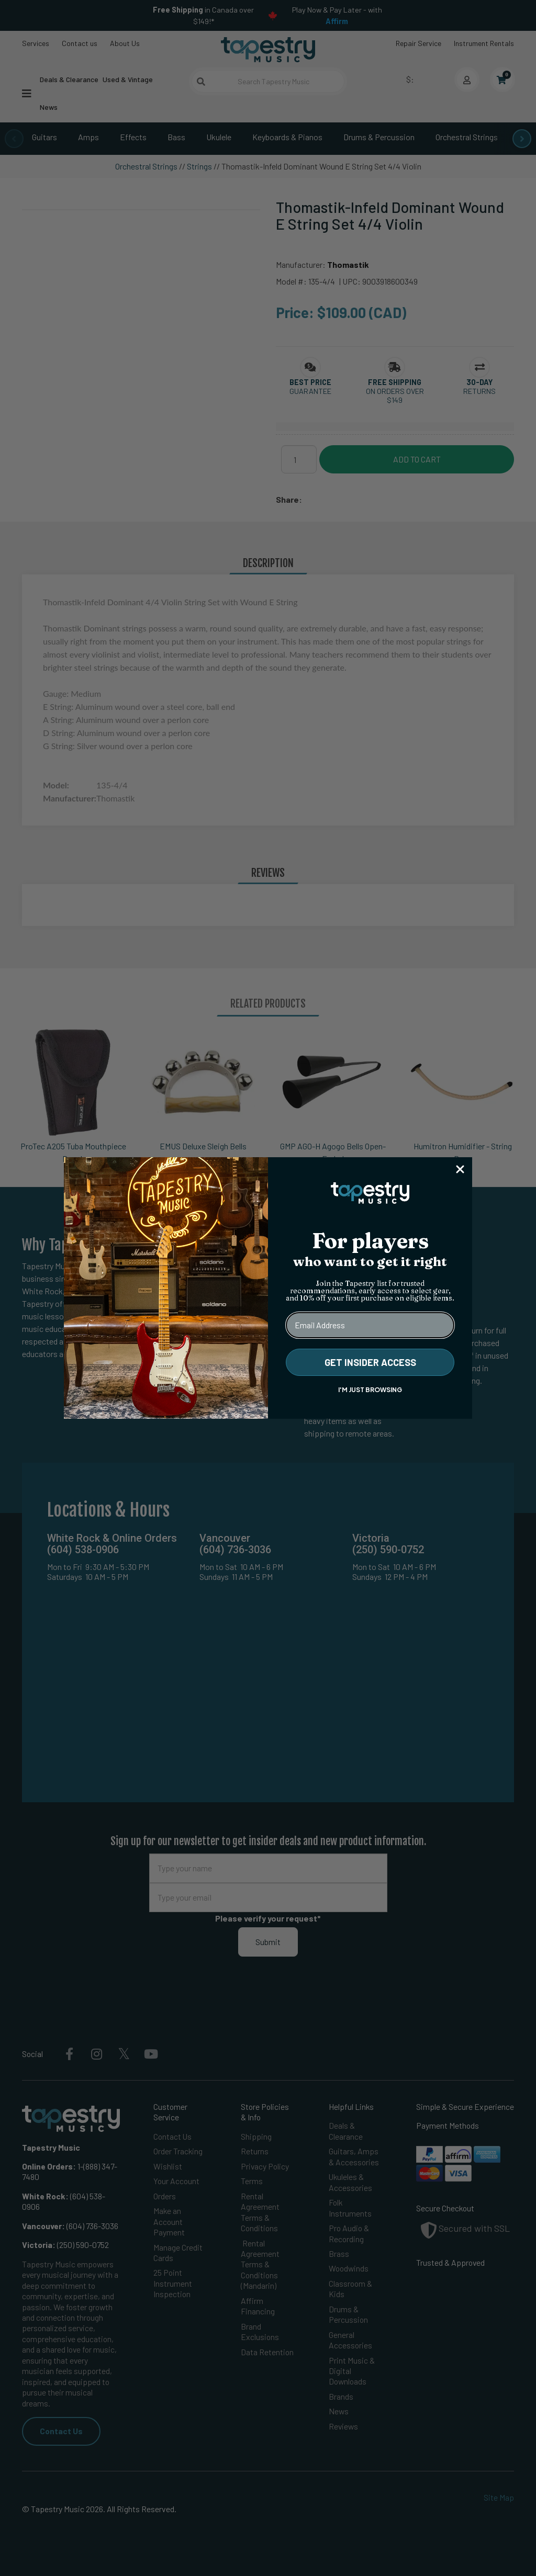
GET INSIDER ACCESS (370, 1362)
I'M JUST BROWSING (370, 1390)
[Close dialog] (460, 1169)
